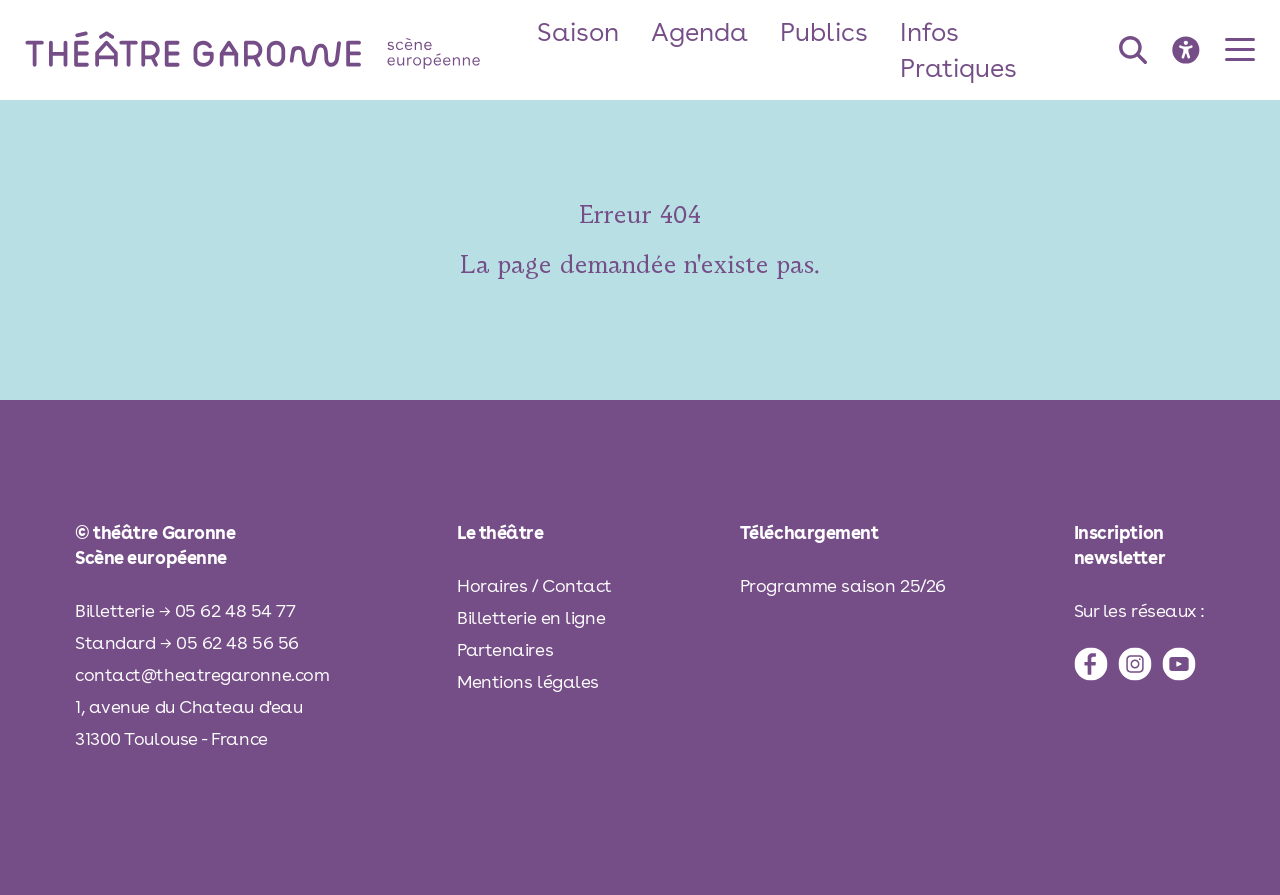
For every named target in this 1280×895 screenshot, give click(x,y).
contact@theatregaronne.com (202, 674)
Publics (824, 31)
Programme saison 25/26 (843, 585)
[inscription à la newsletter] (1139, 545)
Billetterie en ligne (531, 617)
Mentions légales (528, 681)
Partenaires (505, 649)
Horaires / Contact (534, 585)
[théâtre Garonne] (281, 49)
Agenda (699, 31)
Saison (578, 31)
